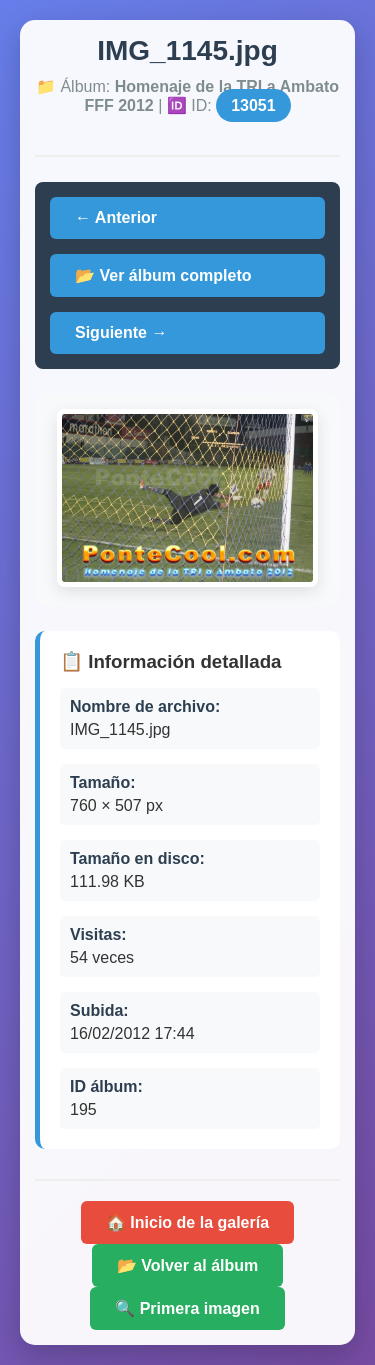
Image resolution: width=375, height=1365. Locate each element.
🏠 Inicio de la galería (187, 1222)
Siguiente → (121, 332)
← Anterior (116, 217)
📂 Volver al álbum (188, 1265)
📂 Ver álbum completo (163, 275)
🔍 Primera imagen (187, 1308)
